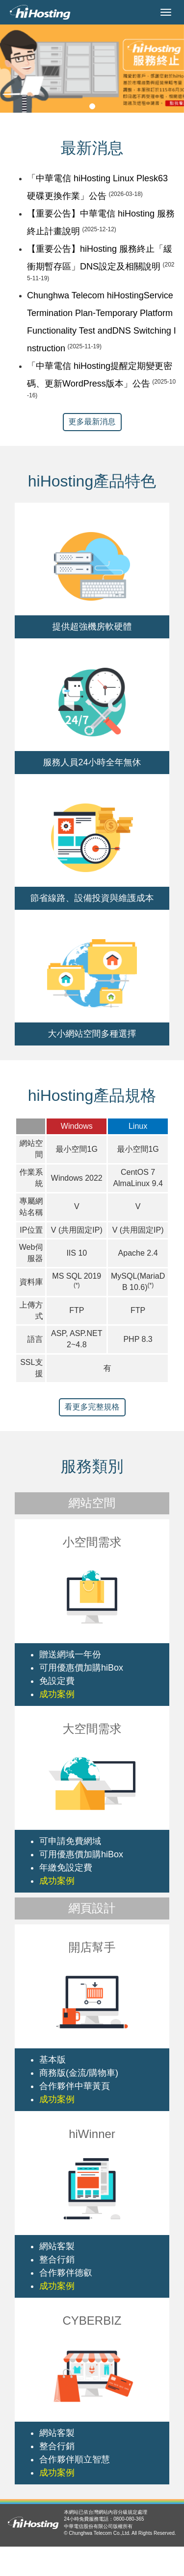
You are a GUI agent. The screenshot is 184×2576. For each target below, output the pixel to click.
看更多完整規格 (92, 1407)
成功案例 (57, 1694)
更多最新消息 (92, 421)
